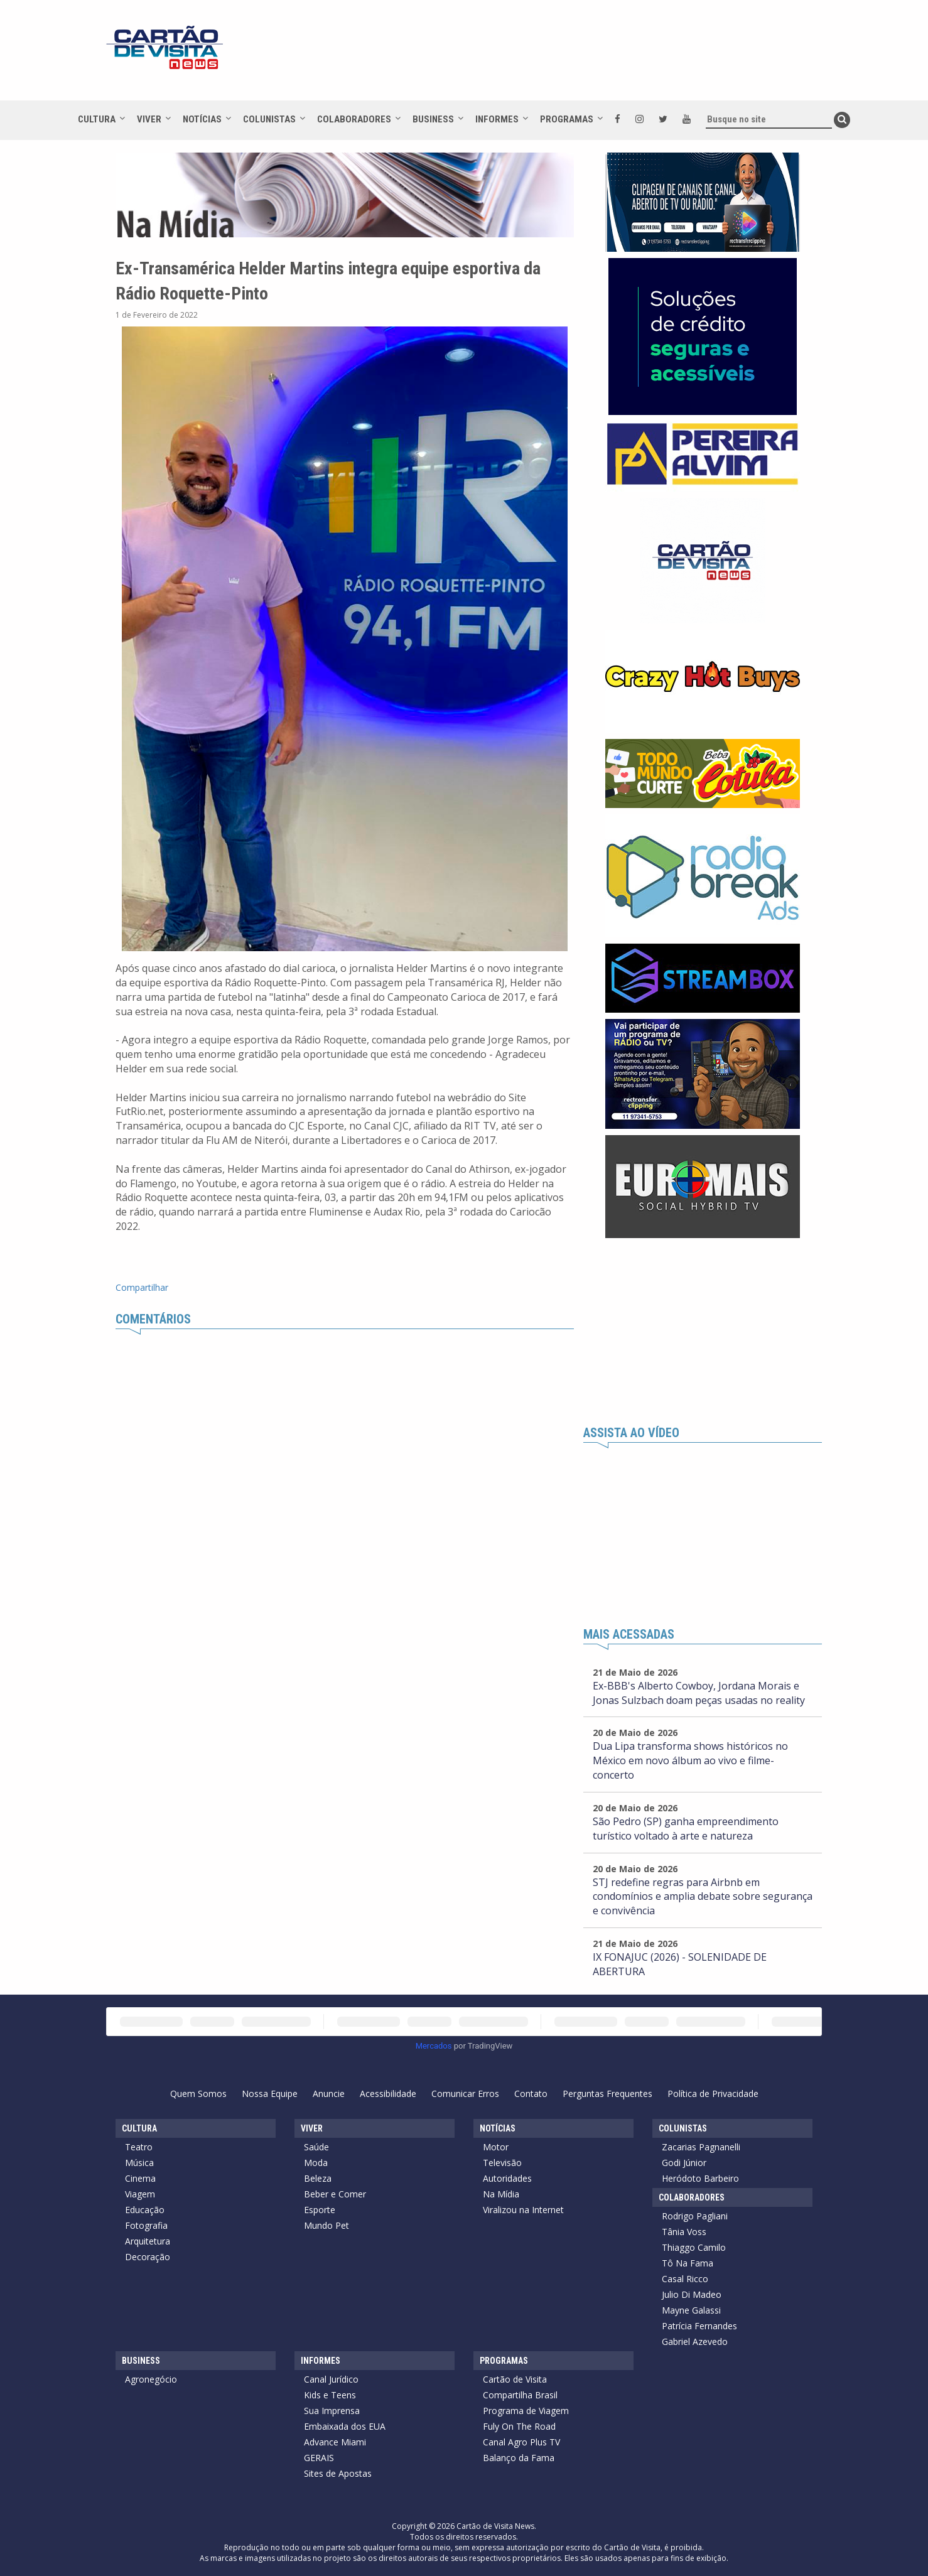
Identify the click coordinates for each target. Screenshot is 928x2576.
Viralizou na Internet (523, 2210)
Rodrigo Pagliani (695, 2216)
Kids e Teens (330, 2395)
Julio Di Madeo (691, 2294)
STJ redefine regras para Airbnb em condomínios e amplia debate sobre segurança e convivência (702, 1896)
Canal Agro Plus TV (521, 2442)
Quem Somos (198, 2093)
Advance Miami (335, 2442)
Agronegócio (151, 2379)
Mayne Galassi (691, 2310)
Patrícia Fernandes (699, 2326)
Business (433, 119)
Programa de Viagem (526, 2411)
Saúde (316, 2147)
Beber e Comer (335, 2194)
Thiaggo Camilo (694, 2247)
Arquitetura (147, 2241)
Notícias (202, 119)
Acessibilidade (388, 2093)
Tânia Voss (684, 2232)
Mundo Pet (326, 2225)
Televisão (502, 2163)
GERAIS (319, 2458)
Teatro (139, 2147)
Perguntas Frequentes (607, 2093)
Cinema (140, 2178)
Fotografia (146, 2225)
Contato (531, 2093)
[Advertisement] (576, 56)
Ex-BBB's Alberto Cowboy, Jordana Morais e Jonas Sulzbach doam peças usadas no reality (699, 1693)
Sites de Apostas (338, 2473)
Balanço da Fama (518, 2458)
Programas (566, 119)
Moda (316, 2163)
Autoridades (507, 2178)
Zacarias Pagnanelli (701, 2147)
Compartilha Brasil (520, 2395)
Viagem (140, 2194)
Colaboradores (354, 119)
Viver (149, 119)
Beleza (318, 2178)
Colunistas (269, 119)
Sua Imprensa (332, 2411)
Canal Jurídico (331, 2379)
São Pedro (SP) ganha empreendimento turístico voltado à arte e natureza (686, 1828)
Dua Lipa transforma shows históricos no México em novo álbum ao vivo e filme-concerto (690, 1760)
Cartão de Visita (515, 2379)
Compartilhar (142, 1287)
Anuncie (329, 2093)
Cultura (97, 119)
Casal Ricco (685, 2279)
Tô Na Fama (687, 2263)
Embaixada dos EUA (345, 2426)
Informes (497, 119)
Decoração (147, 2257)
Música (139, 2163)
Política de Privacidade (712, 2093)
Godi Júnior (684, 2163)
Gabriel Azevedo (695, 2341)
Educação (145, 2210)
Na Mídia (501, 2194)
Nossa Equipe (270, 2093)
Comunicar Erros (465, 2093)
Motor (496, 2147)
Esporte (319, 2210)
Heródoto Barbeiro (700, 2178)
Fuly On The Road (519, 2426)
